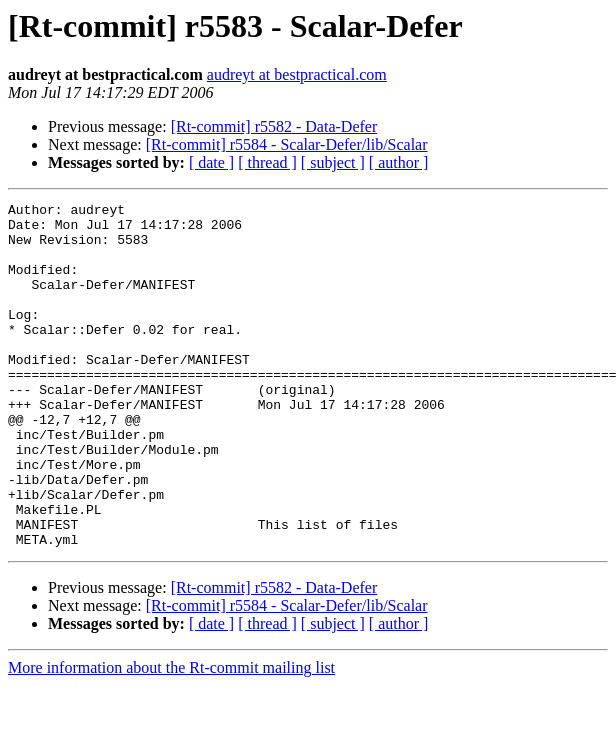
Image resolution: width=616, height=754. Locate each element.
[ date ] (211, 162)
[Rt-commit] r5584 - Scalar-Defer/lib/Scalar (287, 144)
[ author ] (399, 162)
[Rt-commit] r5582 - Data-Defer (274, 126)
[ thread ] (267, 162)
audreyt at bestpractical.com (297, 74)
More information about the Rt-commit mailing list (171, 736)
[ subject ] (333, 162)
